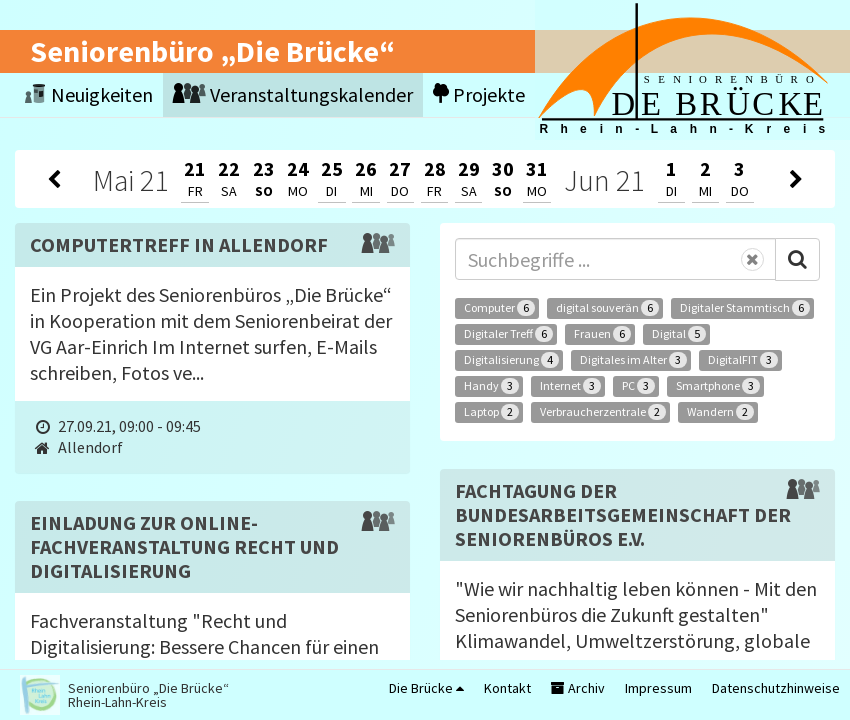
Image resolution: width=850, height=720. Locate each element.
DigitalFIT (743, 360)
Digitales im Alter (633, 360)
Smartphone (718, 386)
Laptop (491, 412)
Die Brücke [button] (426, 688)
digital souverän (607, 308)
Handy (491, 386)
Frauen (602, 334)
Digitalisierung (511, 360)
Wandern (720, 412)
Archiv (578, 688)
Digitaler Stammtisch (745, 308)
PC (638, 386)
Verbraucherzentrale (603, 412)
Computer (499, 308)
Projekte (479, 94)
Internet (570, 386)
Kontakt (507, 688)
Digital (679, 334)
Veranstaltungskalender (293, 94)
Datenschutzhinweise (776, 688)
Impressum (658, 688)
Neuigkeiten (89, 94)
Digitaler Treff (508, 334)
